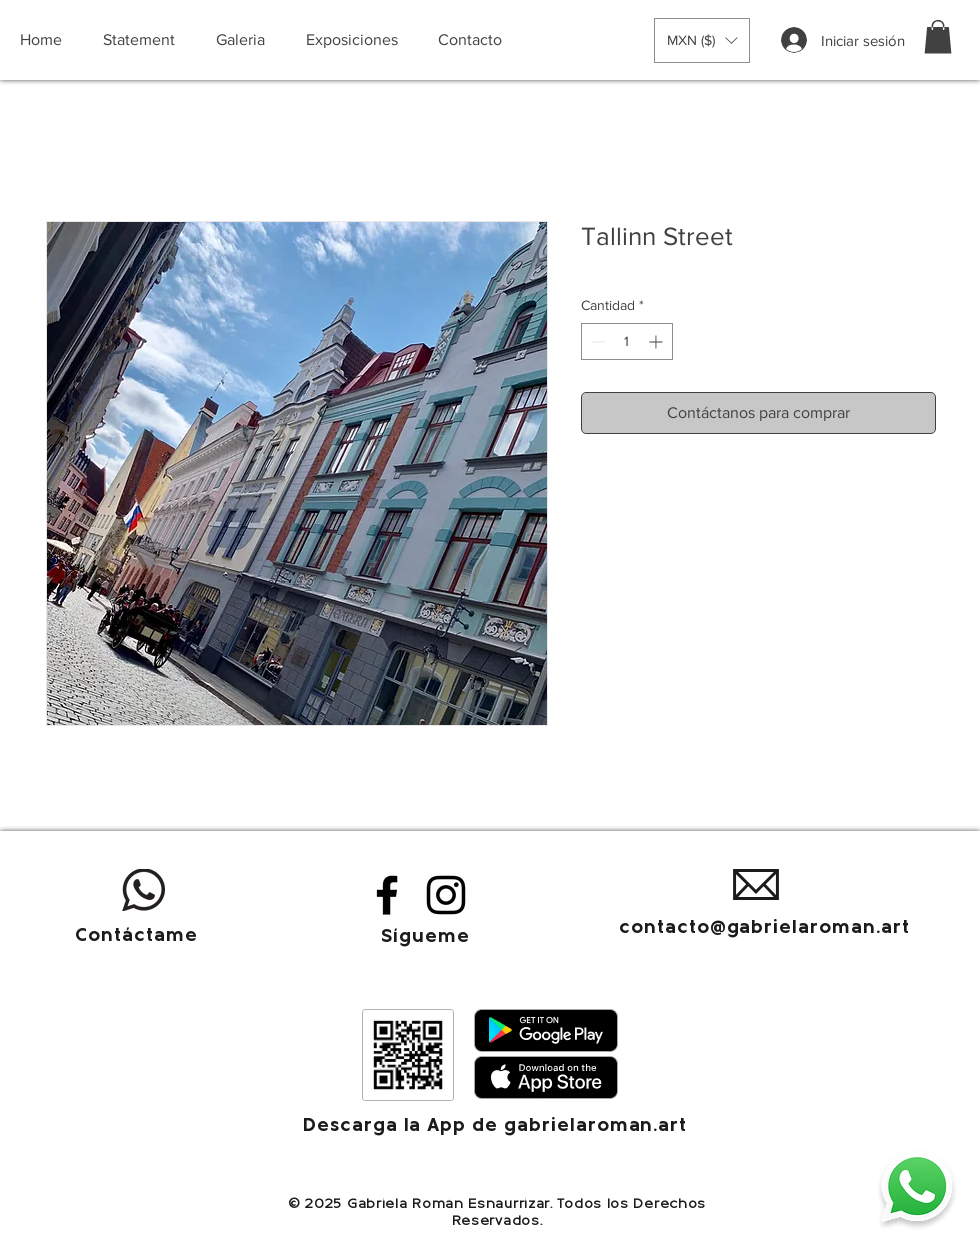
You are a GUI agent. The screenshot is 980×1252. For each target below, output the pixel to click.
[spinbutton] (627, 341)
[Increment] (657, 341)
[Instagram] (446, 895)
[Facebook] (387, 895)
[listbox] (702, 40)
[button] (702, 40)
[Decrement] (596, 341)
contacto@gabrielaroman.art (764, 928)
